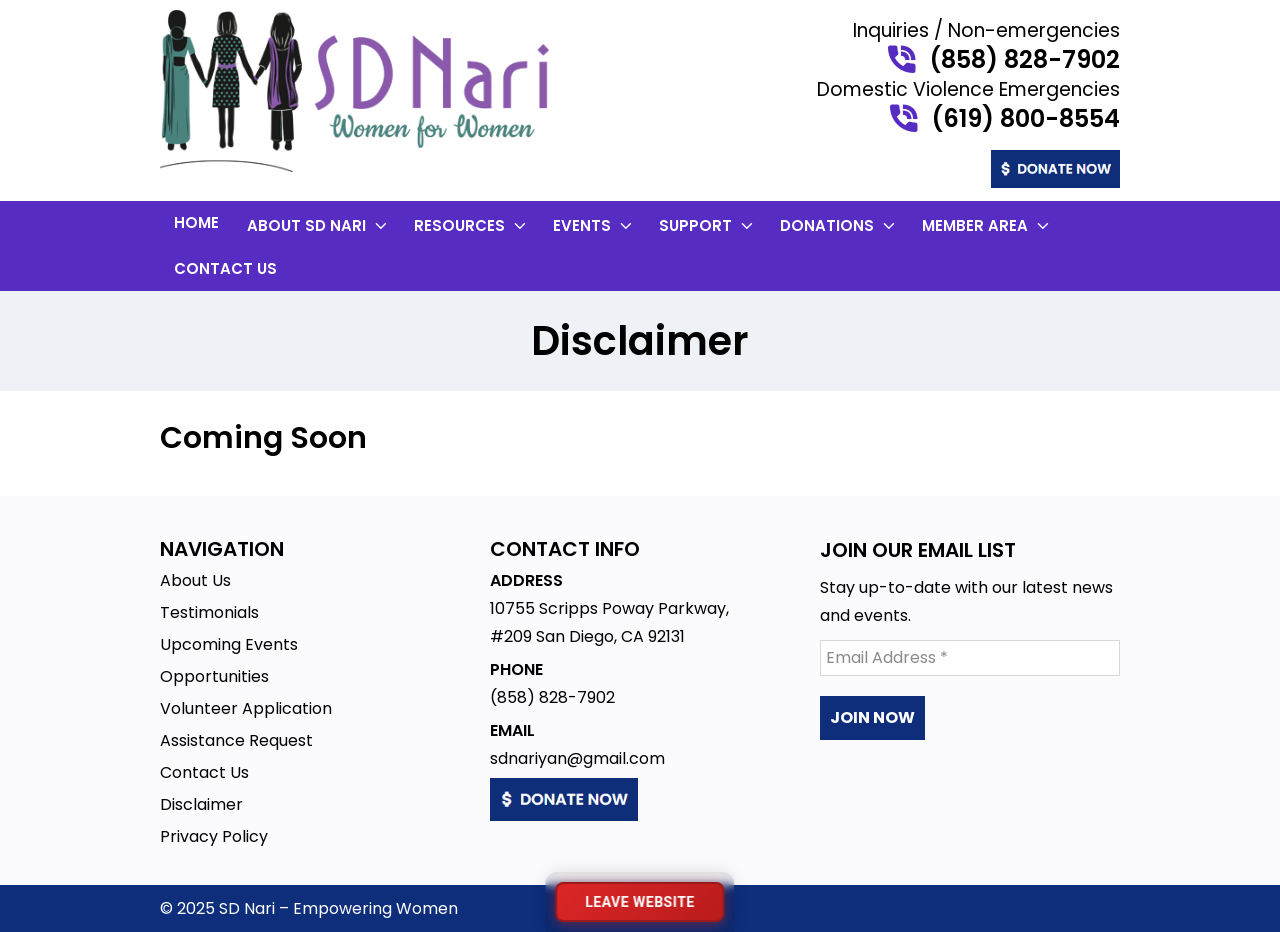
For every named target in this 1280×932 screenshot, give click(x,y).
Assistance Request (236, 740)
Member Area (987, 225)
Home (196, 222)
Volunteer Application (246, 708)
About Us (195, 580)
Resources (472, 225)
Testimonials (209, 612)
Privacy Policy (214, 836)
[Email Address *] (970, 658)
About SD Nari (319, 225)
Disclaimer (201, 804)
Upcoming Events (229, 644)
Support (708, 225)
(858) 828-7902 (1024, 60)
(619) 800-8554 (1025, 119)
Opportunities (214, 676)
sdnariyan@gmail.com (577, 758)
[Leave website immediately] (639, 902)
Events (594, 225)
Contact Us (225, 268)
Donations (839, 225)
